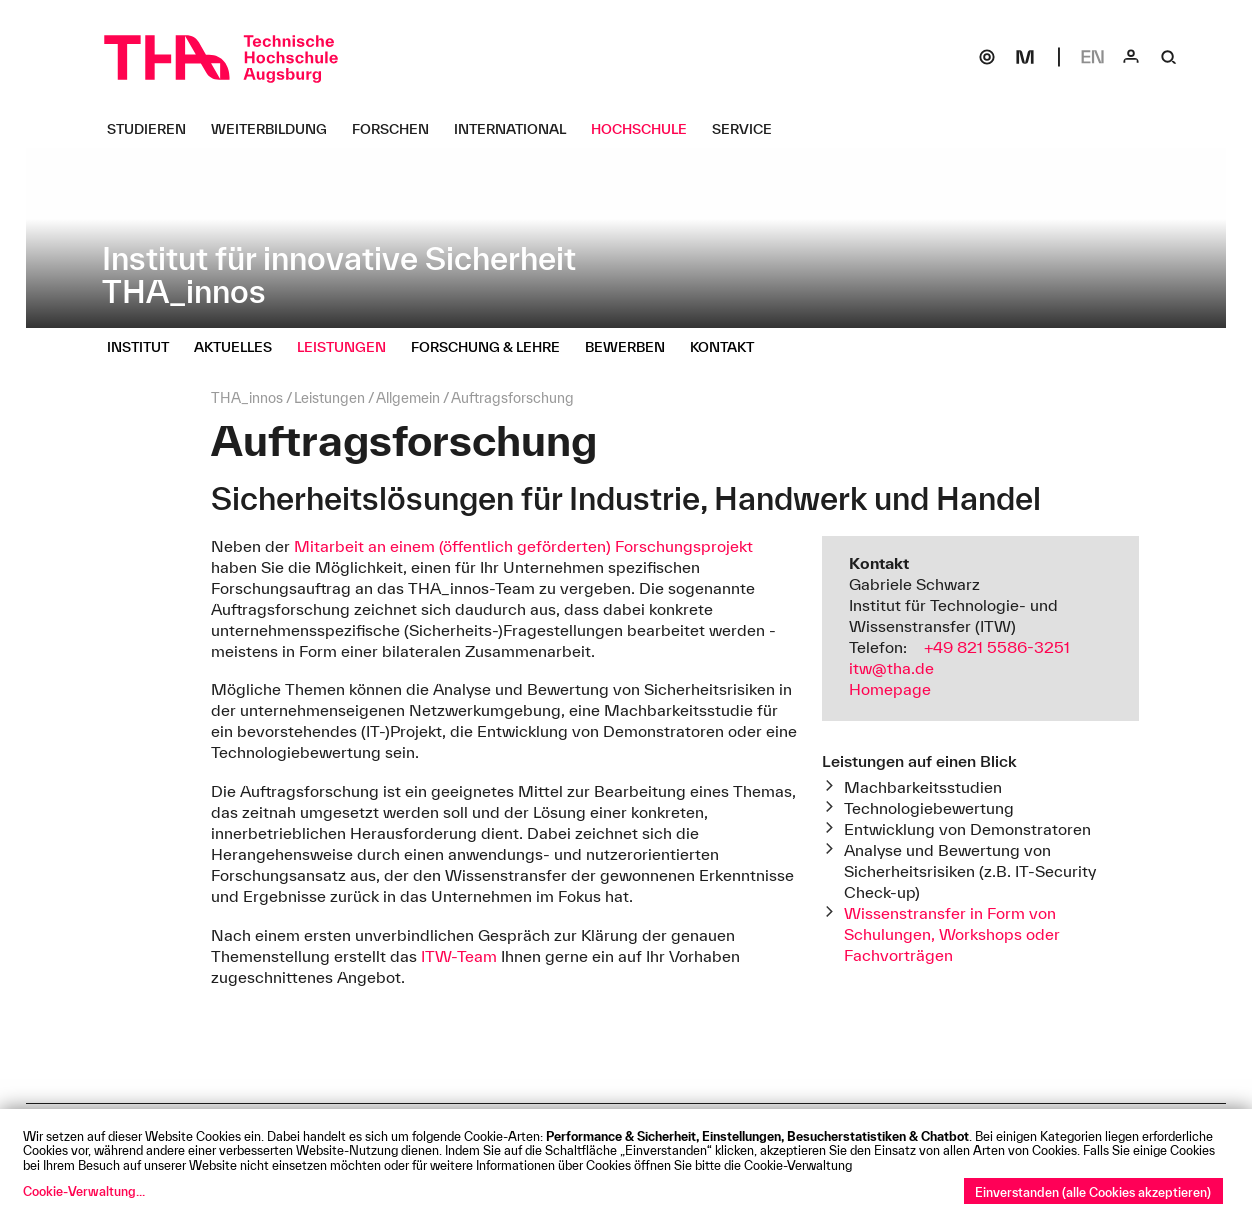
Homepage (890, 689)
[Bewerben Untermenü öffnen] (632, 347)
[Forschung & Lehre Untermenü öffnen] (493, 347)
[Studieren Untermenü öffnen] (154, 129)
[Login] (1131, 57)
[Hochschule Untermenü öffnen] (646, 129)
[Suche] (1169, 57)
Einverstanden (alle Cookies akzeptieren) (1093, 1192)
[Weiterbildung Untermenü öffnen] (276, 129)
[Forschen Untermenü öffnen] (398, 129)
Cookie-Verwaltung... (84, 1191)
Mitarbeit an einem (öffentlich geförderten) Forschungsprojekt (523, 546)
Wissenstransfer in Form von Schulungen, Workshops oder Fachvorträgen (952, 934)
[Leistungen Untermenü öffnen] (349, 347)
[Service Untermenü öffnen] (749, 129)
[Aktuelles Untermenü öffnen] (240, 347)
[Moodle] (1025, 57)
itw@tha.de (891, 668)
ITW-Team (459, 956)
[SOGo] (987, 57)
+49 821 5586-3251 (997, 647)
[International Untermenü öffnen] (517, 129)
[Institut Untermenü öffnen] (145, 347)
